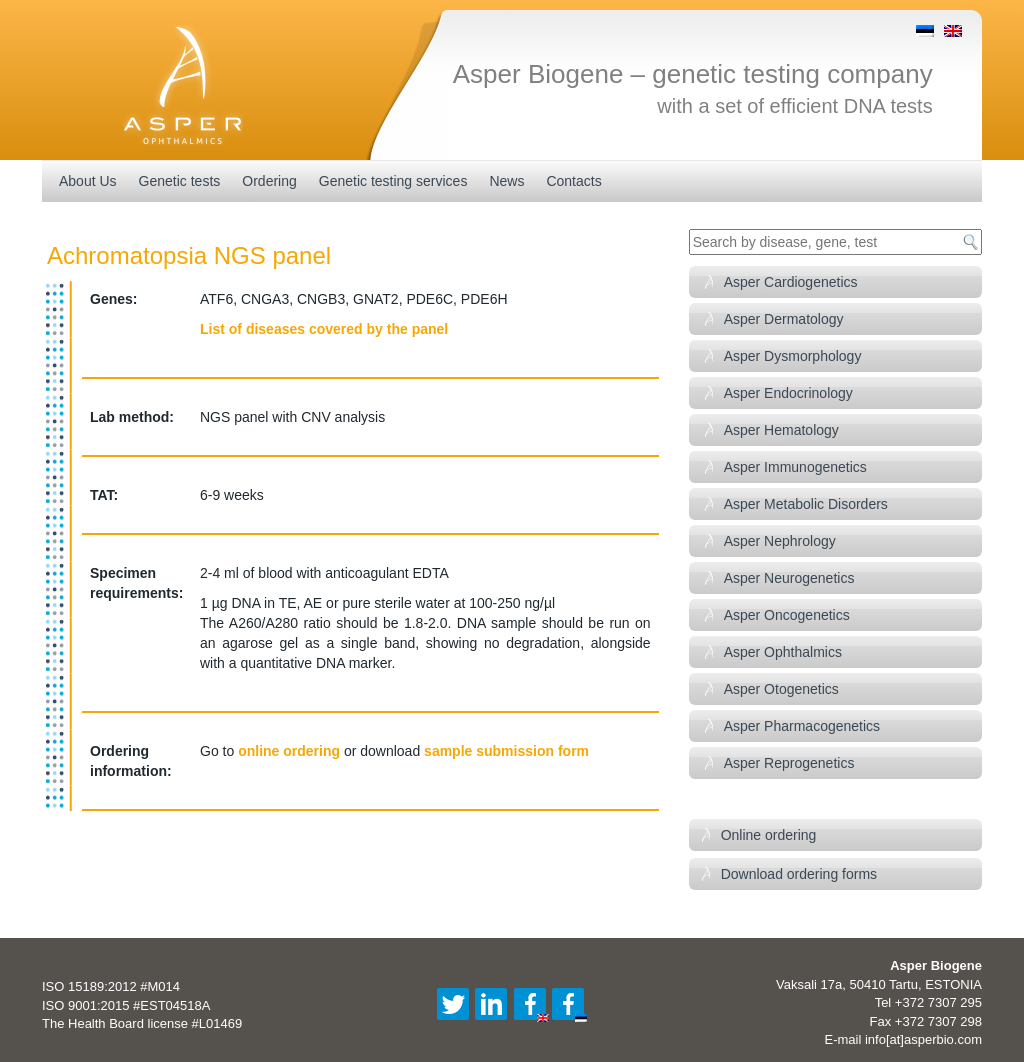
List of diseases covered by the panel (324, 329)
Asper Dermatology (784, 319)
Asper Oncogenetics (787, 615)
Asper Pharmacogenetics (802, 726)
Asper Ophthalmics (783, 652)
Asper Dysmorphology (793, 356)
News (506, 181)
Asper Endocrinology (788, 393)
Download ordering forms (799, 874)
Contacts (573, 181)
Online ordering (769, 835)
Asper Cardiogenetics (791, 282)
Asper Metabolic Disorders (806, 504)
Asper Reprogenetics (789, 763)
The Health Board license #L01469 (142, 1023)
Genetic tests (180, 181)
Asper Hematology (781, 430)
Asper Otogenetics (781, 689)
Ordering (269, 181)
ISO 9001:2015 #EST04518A (126, 1005)
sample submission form (506, 751)
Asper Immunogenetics (795, 467)
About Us (88, 181)
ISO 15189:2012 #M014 (111, 986)
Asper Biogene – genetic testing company (693, 74)
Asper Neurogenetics (789, 578)
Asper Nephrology (780, 541)
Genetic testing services (393, 181)
